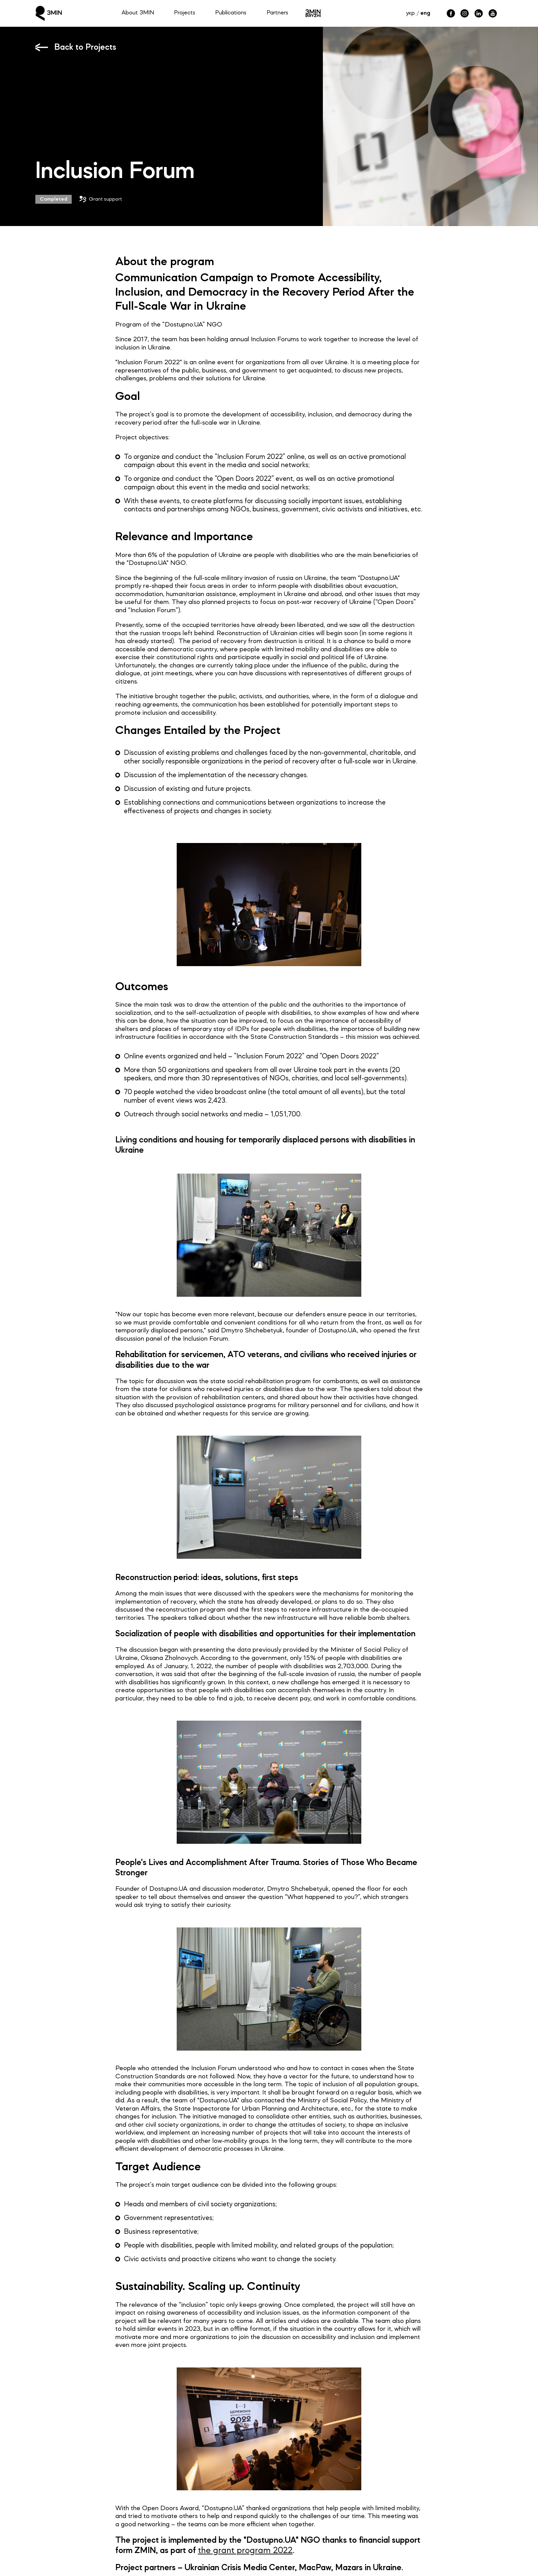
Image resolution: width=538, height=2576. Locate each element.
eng (425, 13)
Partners (277, 13)
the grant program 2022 (245, 2551)
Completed (53, 199)
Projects (184, 13)
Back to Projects (85, 47)
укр (410, 13)
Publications (230, 13)
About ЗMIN (137, 13)
